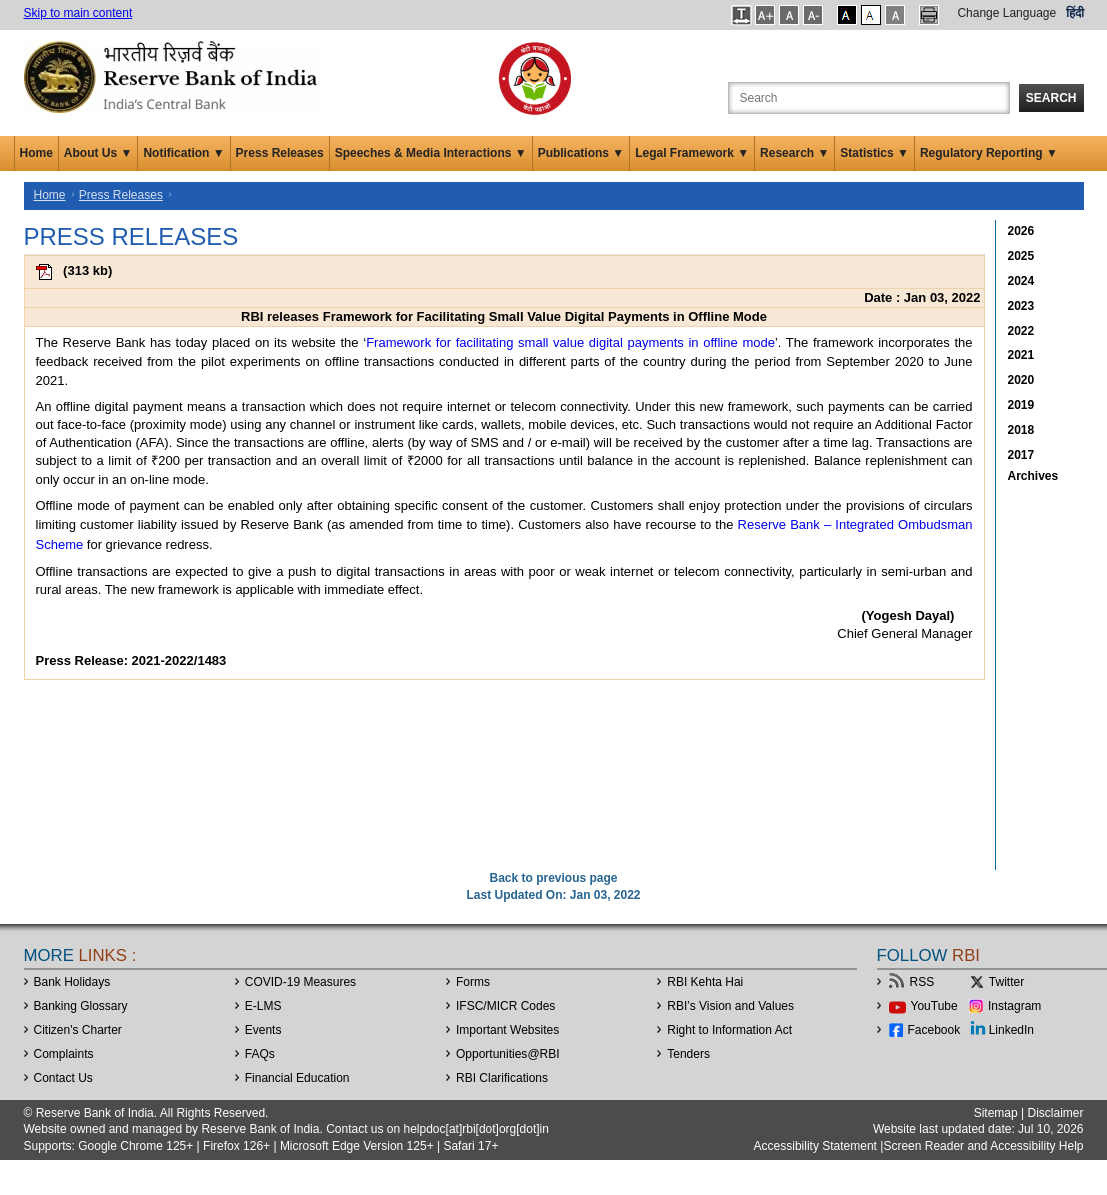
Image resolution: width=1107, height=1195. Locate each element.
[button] (741, 15)
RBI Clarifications (502, 1078)
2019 (1021, 405)
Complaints (64, 1054)
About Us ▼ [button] (98, 153)
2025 (1021, 256)
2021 (1021, 355)
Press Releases (280, 153)
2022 (1021, 331)
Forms (473, 982)
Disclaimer (1055, 1113)
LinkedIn (1011, 1030)
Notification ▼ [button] (183, 153)
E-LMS (263, 1006)
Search (1051, 98)
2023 (1021, 306)
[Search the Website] (869, 98)
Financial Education (297, 1078)
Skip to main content (78, 13)
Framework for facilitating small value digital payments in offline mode (570, 342)
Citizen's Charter (78, 1030)
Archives (1033, 476)
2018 (1021, 430)
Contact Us (63, 1078)
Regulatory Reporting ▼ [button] (989, 153)
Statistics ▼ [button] (874, 153)
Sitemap (996, 1113)
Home (36, 153)
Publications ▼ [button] (581, 153)
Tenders (688, 1054)
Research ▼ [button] (794, 153)
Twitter (1006, 982)
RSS (922, 982)
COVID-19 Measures (300, 982)
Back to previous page (553, 878)
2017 (1021, 455)
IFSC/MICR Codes (505, 1006)
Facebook (934, 1030)
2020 (1021, 380)
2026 (1021, 231)
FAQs (260, 1054)
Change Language (1006, 13)
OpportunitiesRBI (508, 1054)
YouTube (934, 1006)
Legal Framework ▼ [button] (692, 153)
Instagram (1014, 1006)
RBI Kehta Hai (705, 982)
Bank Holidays (72, 982)
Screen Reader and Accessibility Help (983, 1146)
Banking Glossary (81, 1006)
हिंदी (1075, 13)
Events (263, 1030)
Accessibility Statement (815, 1146)
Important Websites (507, 1030)
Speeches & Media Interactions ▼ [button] (431, 153)
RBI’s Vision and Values (730, 1006)
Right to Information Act (729, 1030)
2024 (1021, 281)
